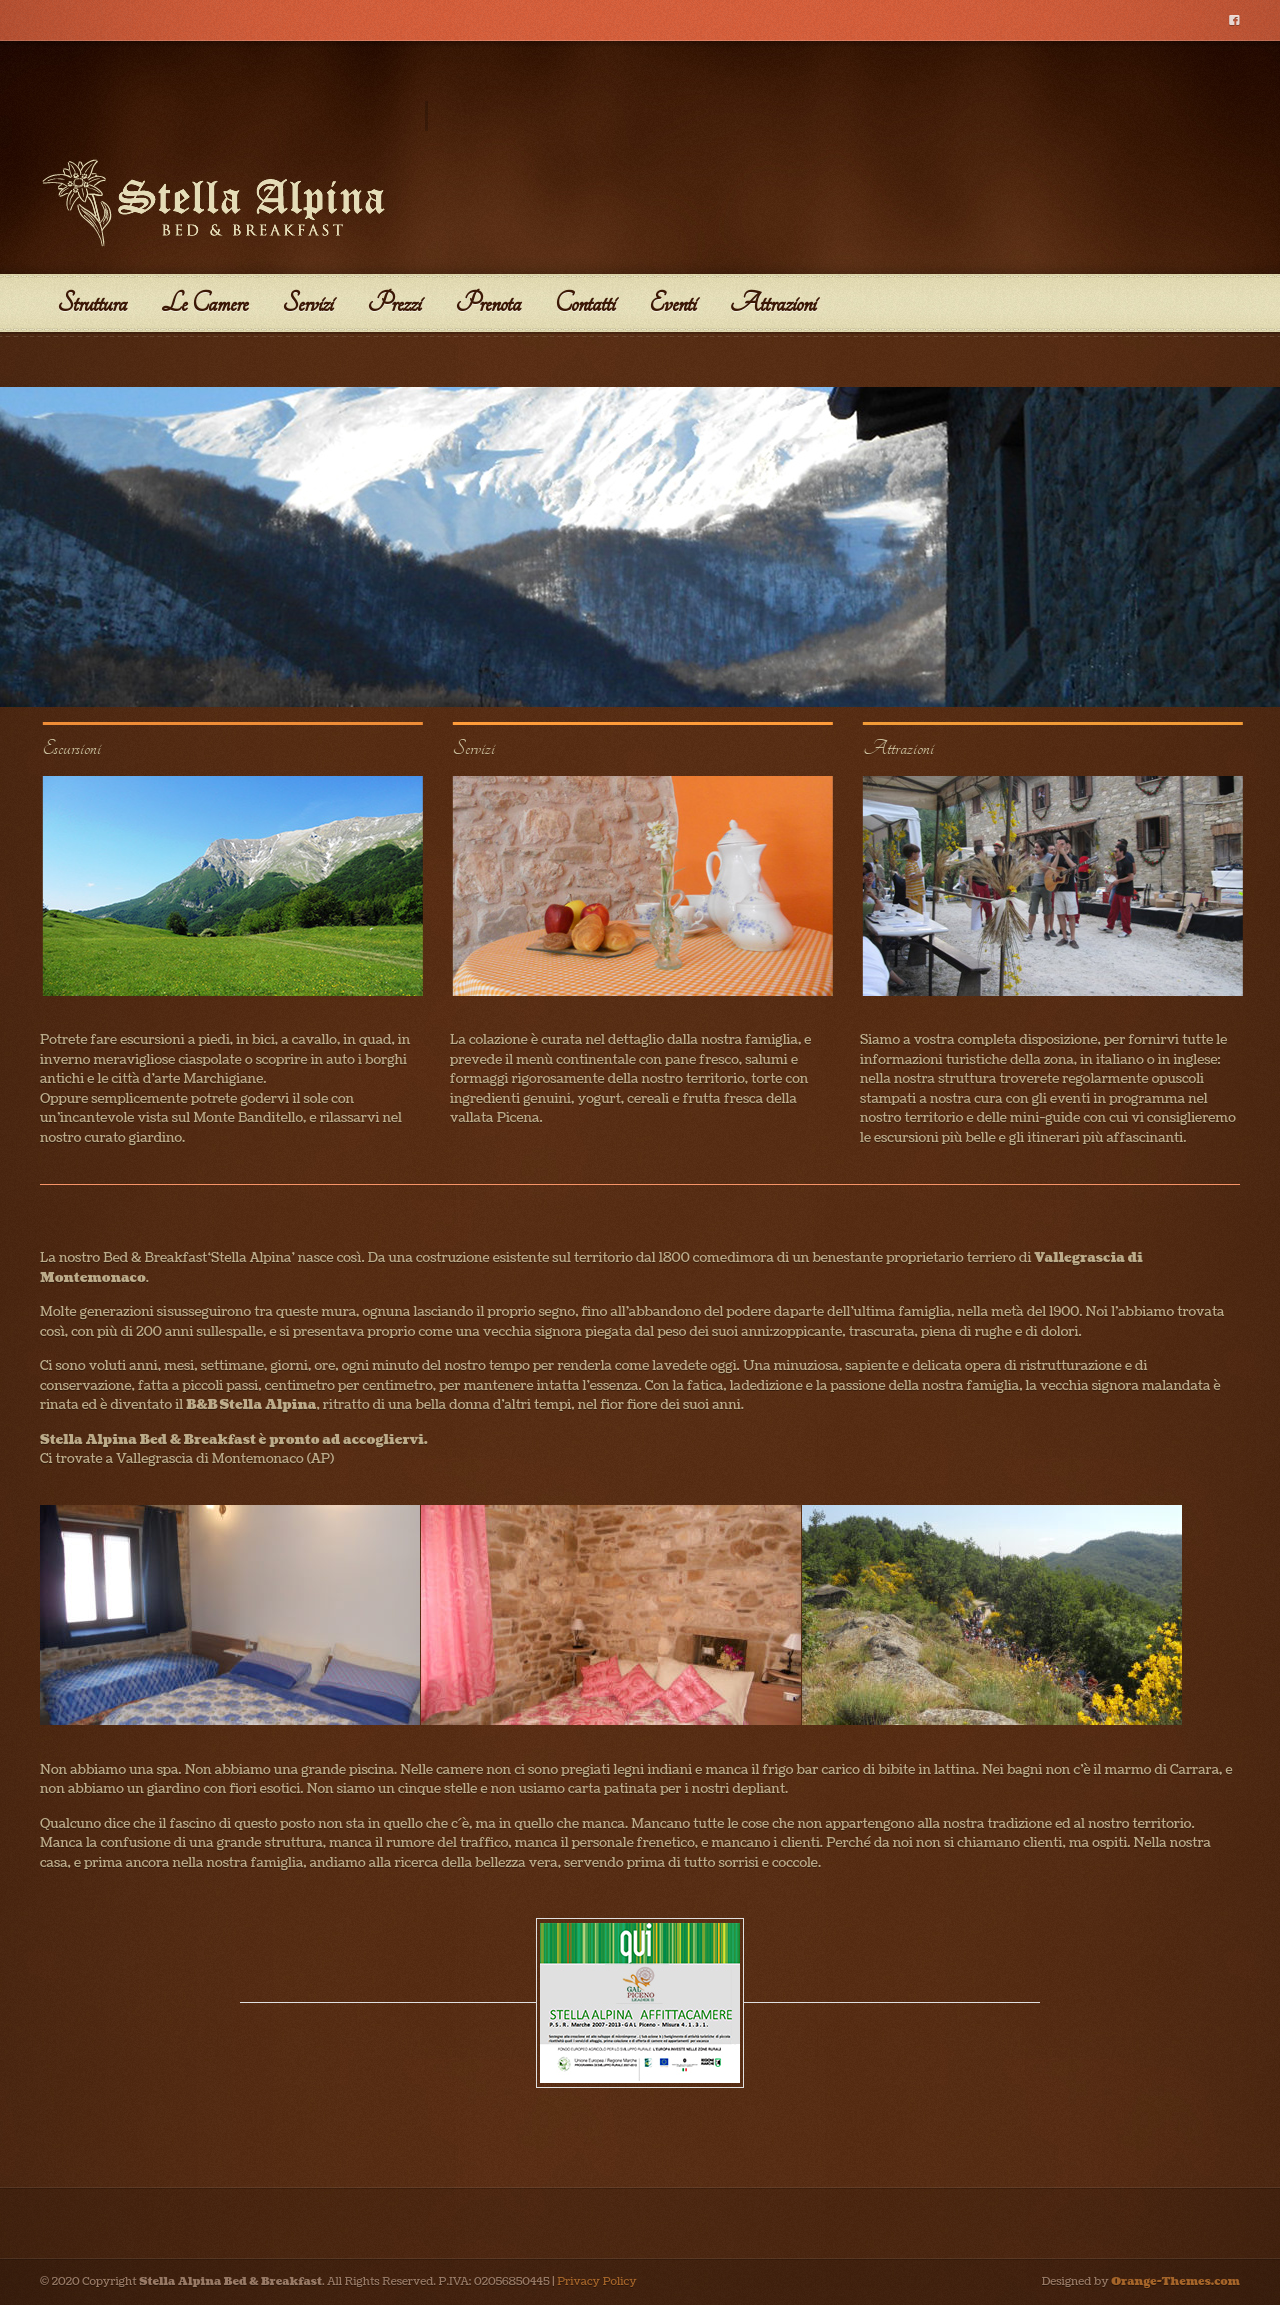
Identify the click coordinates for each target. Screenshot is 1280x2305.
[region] (640, 547)
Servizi (307, 303)
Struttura (92, 303)
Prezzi (394, 303)
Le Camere (204, 303)
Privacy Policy (596, 2281)
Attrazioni (773, 303)
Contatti (585, 303)
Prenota (488, 303)
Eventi (672, 303)
